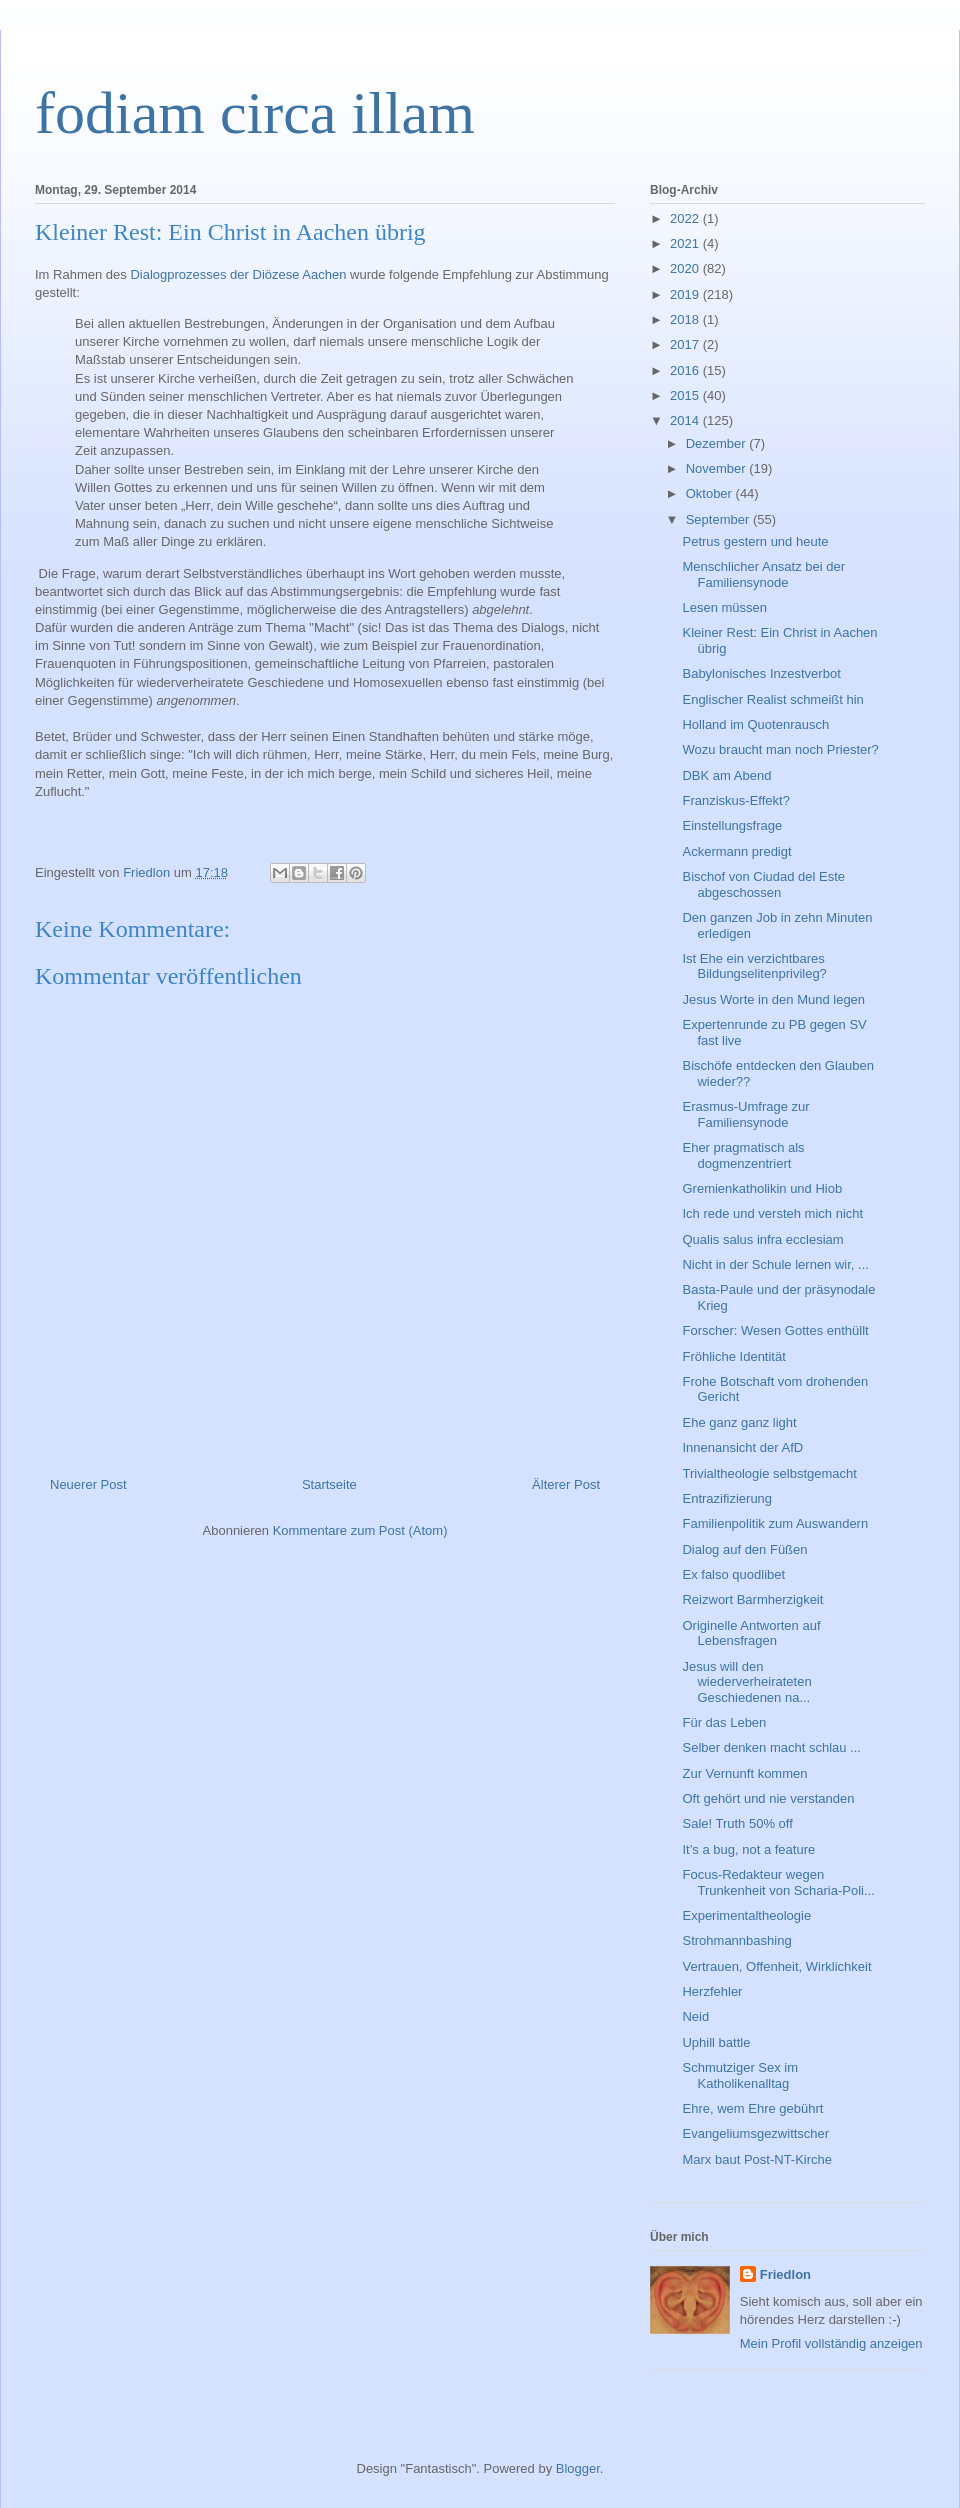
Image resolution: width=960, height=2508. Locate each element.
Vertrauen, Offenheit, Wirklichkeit (776, 1966)
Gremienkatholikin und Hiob (762, 1188)
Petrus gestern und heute (755, 541)
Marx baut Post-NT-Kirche (757, 2159)
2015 (686, 395)
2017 (686, 344)
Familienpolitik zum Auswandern (775, 1523)
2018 (686, 319)
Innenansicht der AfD (742, 1447)
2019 (686, 294)
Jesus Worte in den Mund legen (773, 999)
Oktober (711, 493)
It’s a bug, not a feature (748, 1849)
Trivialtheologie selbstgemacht (769, 1473)
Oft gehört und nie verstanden (768, 1798)
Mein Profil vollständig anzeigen (831, 2343)
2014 (686, 420)
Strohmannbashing (736, 1940)
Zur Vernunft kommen (744, 1773)
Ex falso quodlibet (733, 1574)
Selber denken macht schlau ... (771, 1747)
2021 (686, 243)
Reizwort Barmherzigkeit (752, 1599)
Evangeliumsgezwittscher (755, 2133)
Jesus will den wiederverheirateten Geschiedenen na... (746, 1682)
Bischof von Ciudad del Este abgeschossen (763, 884)
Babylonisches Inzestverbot (761, 673)
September (719, 519)
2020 (686, 268)
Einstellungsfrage (732, 825)
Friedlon (785, 2274)
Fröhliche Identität (733, 1356)
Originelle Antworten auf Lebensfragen (751, 1633)
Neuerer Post (88, 1484)
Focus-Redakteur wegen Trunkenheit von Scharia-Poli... (778, 1882)
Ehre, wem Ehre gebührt (752, 2108)
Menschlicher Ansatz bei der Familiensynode (763, 574)
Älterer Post (566, 1484)
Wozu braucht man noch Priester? (780, 749)
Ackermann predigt (736, 851)
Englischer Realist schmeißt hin (772, 699)
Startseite (329, 1484)
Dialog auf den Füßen (744, 1549)
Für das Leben (724, 1722)
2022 (686, 218)
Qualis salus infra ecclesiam (762, 1239)
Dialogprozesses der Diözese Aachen (238, 274)
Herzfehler (712, 1991)
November (718, 468)
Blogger (578, 2468)
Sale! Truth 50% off (737, 1823)
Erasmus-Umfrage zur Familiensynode (745, 1114)
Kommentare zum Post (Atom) (360, 1530)
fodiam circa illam (255, 113)
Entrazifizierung (727, 1498)
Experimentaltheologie (746, 1915)
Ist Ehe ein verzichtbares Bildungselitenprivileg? (754, 966)
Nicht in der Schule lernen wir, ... (775, 1264)
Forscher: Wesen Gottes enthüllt (775, 1330)
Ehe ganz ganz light (739, 1422)
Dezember (718, 443)
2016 (686, 370)
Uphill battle (716, 2042)
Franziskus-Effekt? (735, 800)
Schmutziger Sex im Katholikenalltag (740, 2075)
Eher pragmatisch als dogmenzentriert (743, 1155)
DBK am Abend (726, 775)
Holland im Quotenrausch (755, 724)
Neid (695, 2016)
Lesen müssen (724, 607)
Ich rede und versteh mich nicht (772, 1213)
